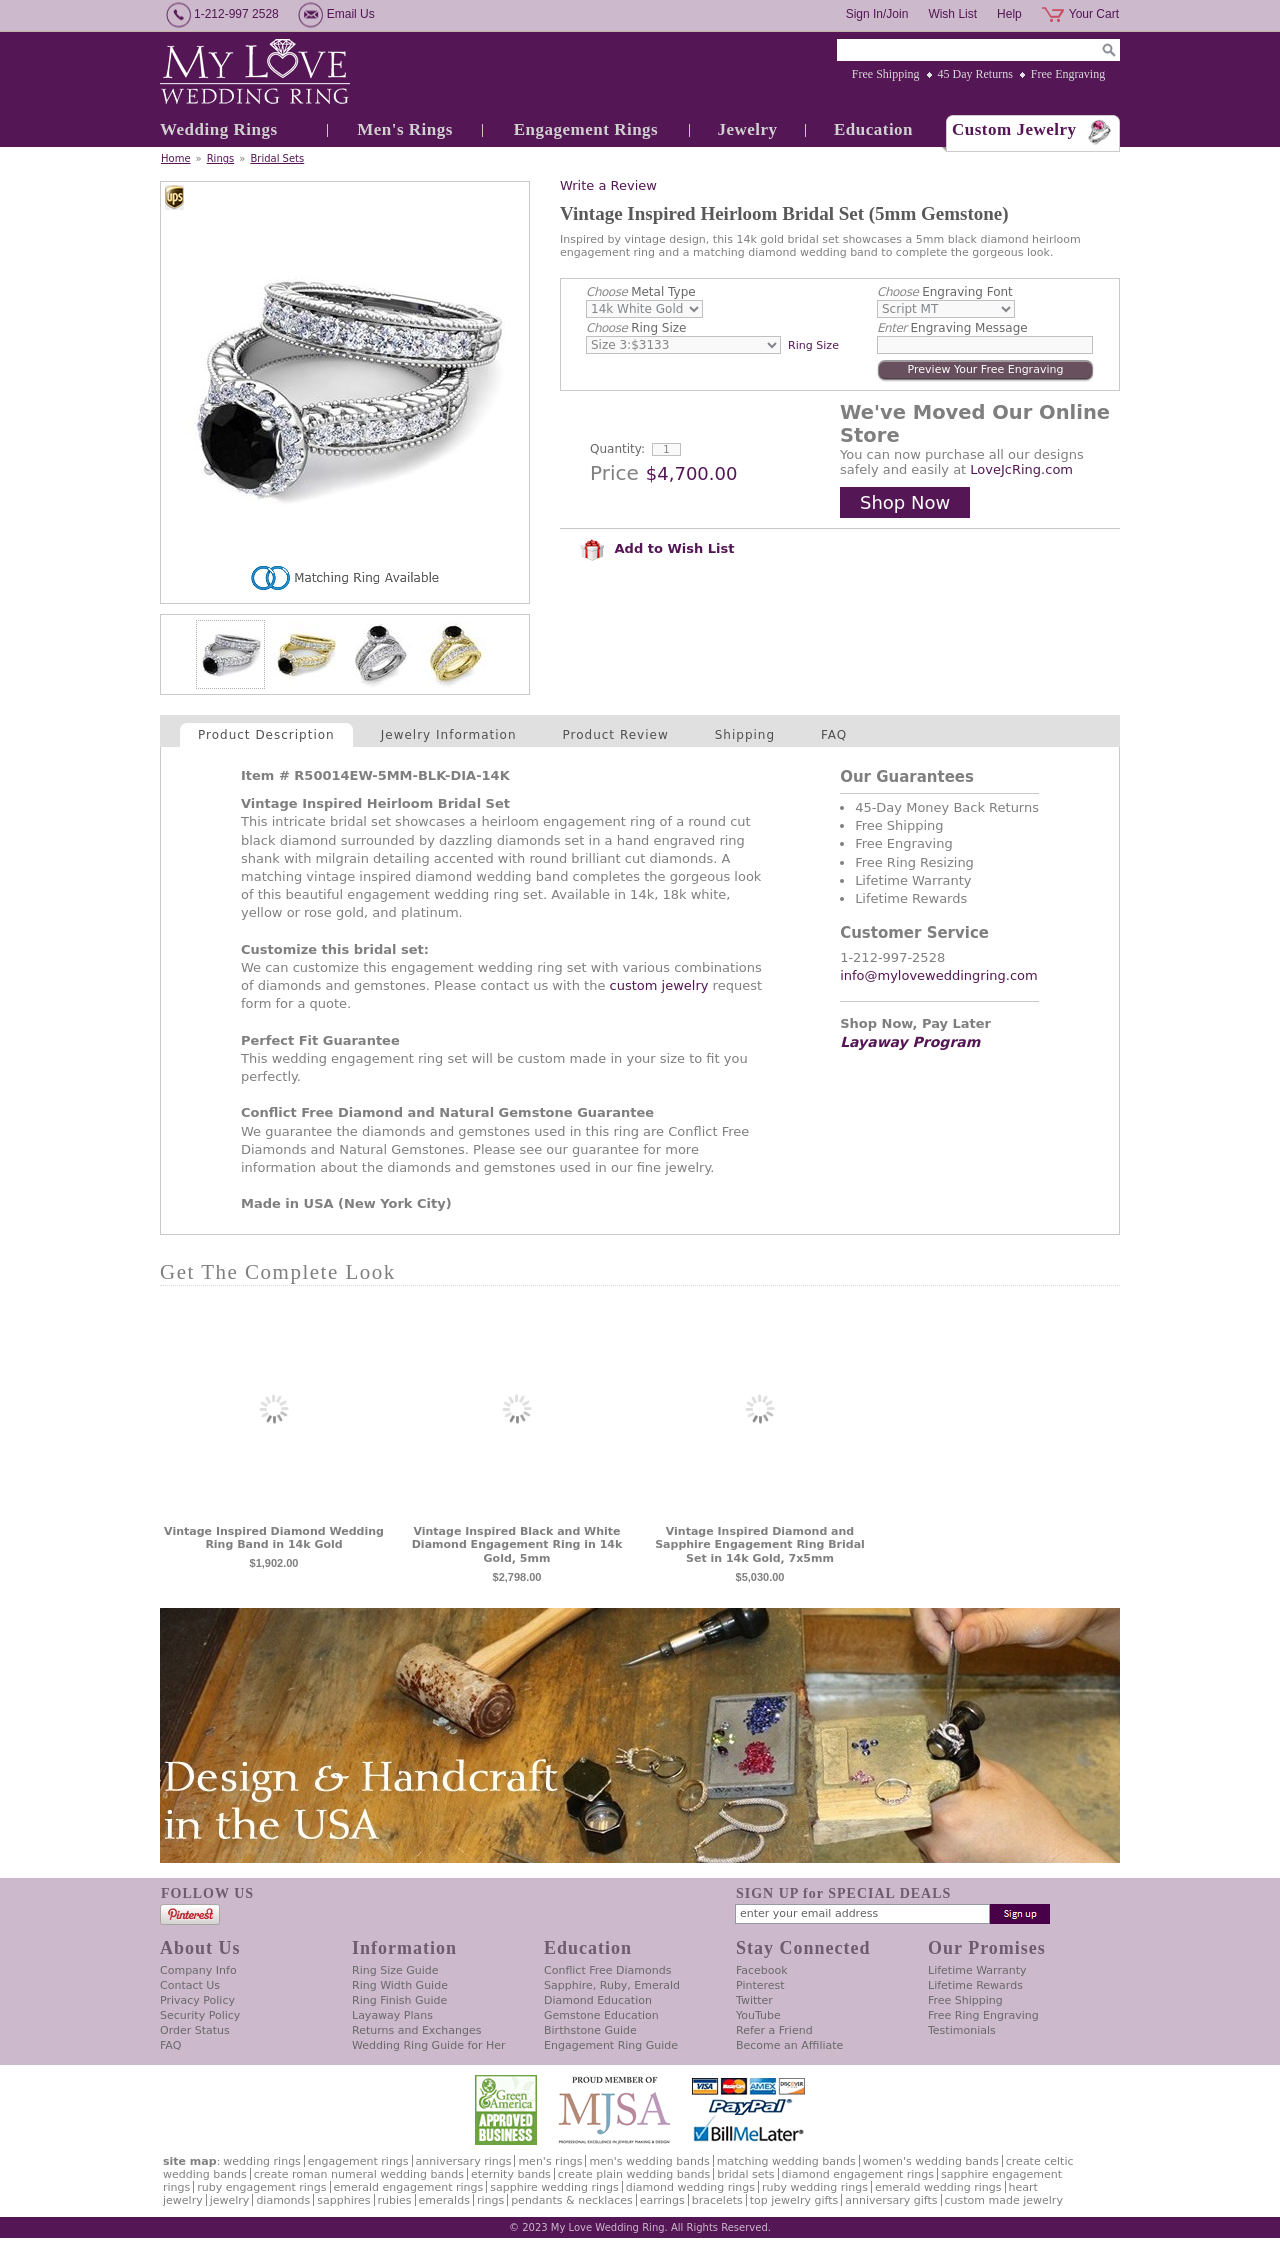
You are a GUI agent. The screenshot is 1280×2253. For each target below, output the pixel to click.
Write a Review (608, 185)
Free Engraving (1068, 74)
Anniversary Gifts (891, 2200)
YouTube (758, 2015)
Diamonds (283, 2200)
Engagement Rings (586, 129)
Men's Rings (405, 129)
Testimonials (962, 2030)
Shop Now (905, 502)
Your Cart (1094, 14)
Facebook (762, 1970)
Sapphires (343, 2200)
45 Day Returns (975, 74)
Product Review (616, 735)
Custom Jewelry (1014, 129)
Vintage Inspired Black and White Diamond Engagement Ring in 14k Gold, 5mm (517, 1545)
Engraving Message (952, 328)
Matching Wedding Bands (786, 2161)
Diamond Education (598, 2000)
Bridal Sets (277, 158)
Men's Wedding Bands (649, 2161)
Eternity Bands (511, 2174)
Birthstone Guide (590, 2030)
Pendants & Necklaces (572, 2200)
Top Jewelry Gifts (794, 2200)
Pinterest (760, 1985)
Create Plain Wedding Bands (634, 2174)
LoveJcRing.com (1021, 469)
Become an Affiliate (789, 2045)
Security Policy (200, 2015)
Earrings (662, 2200)
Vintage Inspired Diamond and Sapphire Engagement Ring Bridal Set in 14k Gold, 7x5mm (760, 1545)
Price (614, 473)
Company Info (198, 1970)
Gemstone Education (601, 2015)
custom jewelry (659, 985)
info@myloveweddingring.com (939, 975)
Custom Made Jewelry (1004, 2200)
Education (873, 129)
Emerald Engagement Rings (409, 2187)
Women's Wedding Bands (931, 2161)
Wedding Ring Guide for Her (429, 2045)
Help (1009, 14)
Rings (221, 158)
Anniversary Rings (464, 2161)
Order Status (195, 2030)
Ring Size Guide (395, 1970)
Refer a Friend (774, 2030)
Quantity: (617, 449)
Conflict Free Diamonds (607, 1970)
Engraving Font (945, 292)
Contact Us (190, 1985)
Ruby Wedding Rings (815, 2187)
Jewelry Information (449, 735)
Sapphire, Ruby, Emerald (612, 1985)
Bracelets (717, 2200)
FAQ (834, 735)
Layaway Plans (392, 2015)
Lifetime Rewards (975, 1985)
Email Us (351, 14)
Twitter (754, 2000)
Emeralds (444, 2200)
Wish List (952, 14)
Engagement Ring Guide (611, 2045)
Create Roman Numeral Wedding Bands (359, 2174)
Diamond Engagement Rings (858, 2174)
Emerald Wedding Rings (938, 2187)
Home (176, 158)
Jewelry (747, 129)
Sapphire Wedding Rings (554, 2187)
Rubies (395, 2200)
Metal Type (641, 292)
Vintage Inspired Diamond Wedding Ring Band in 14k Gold (274, 1538)
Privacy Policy (197, 2000)
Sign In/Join (877, 14)
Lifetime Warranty (977, 1970)
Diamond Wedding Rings (690, 2187)
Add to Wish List (657, 548)
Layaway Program (910, 1042)
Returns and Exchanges (416, 2030)
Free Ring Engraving (983, 2015)
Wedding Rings (219, 129)
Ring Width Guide (400, 1985)
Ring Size (636, 328)
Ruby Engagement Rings (261, 2187)
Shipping (745, 735)
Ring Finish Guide (399, 2000)
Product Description (266, 735)
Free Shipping (886, 74)
